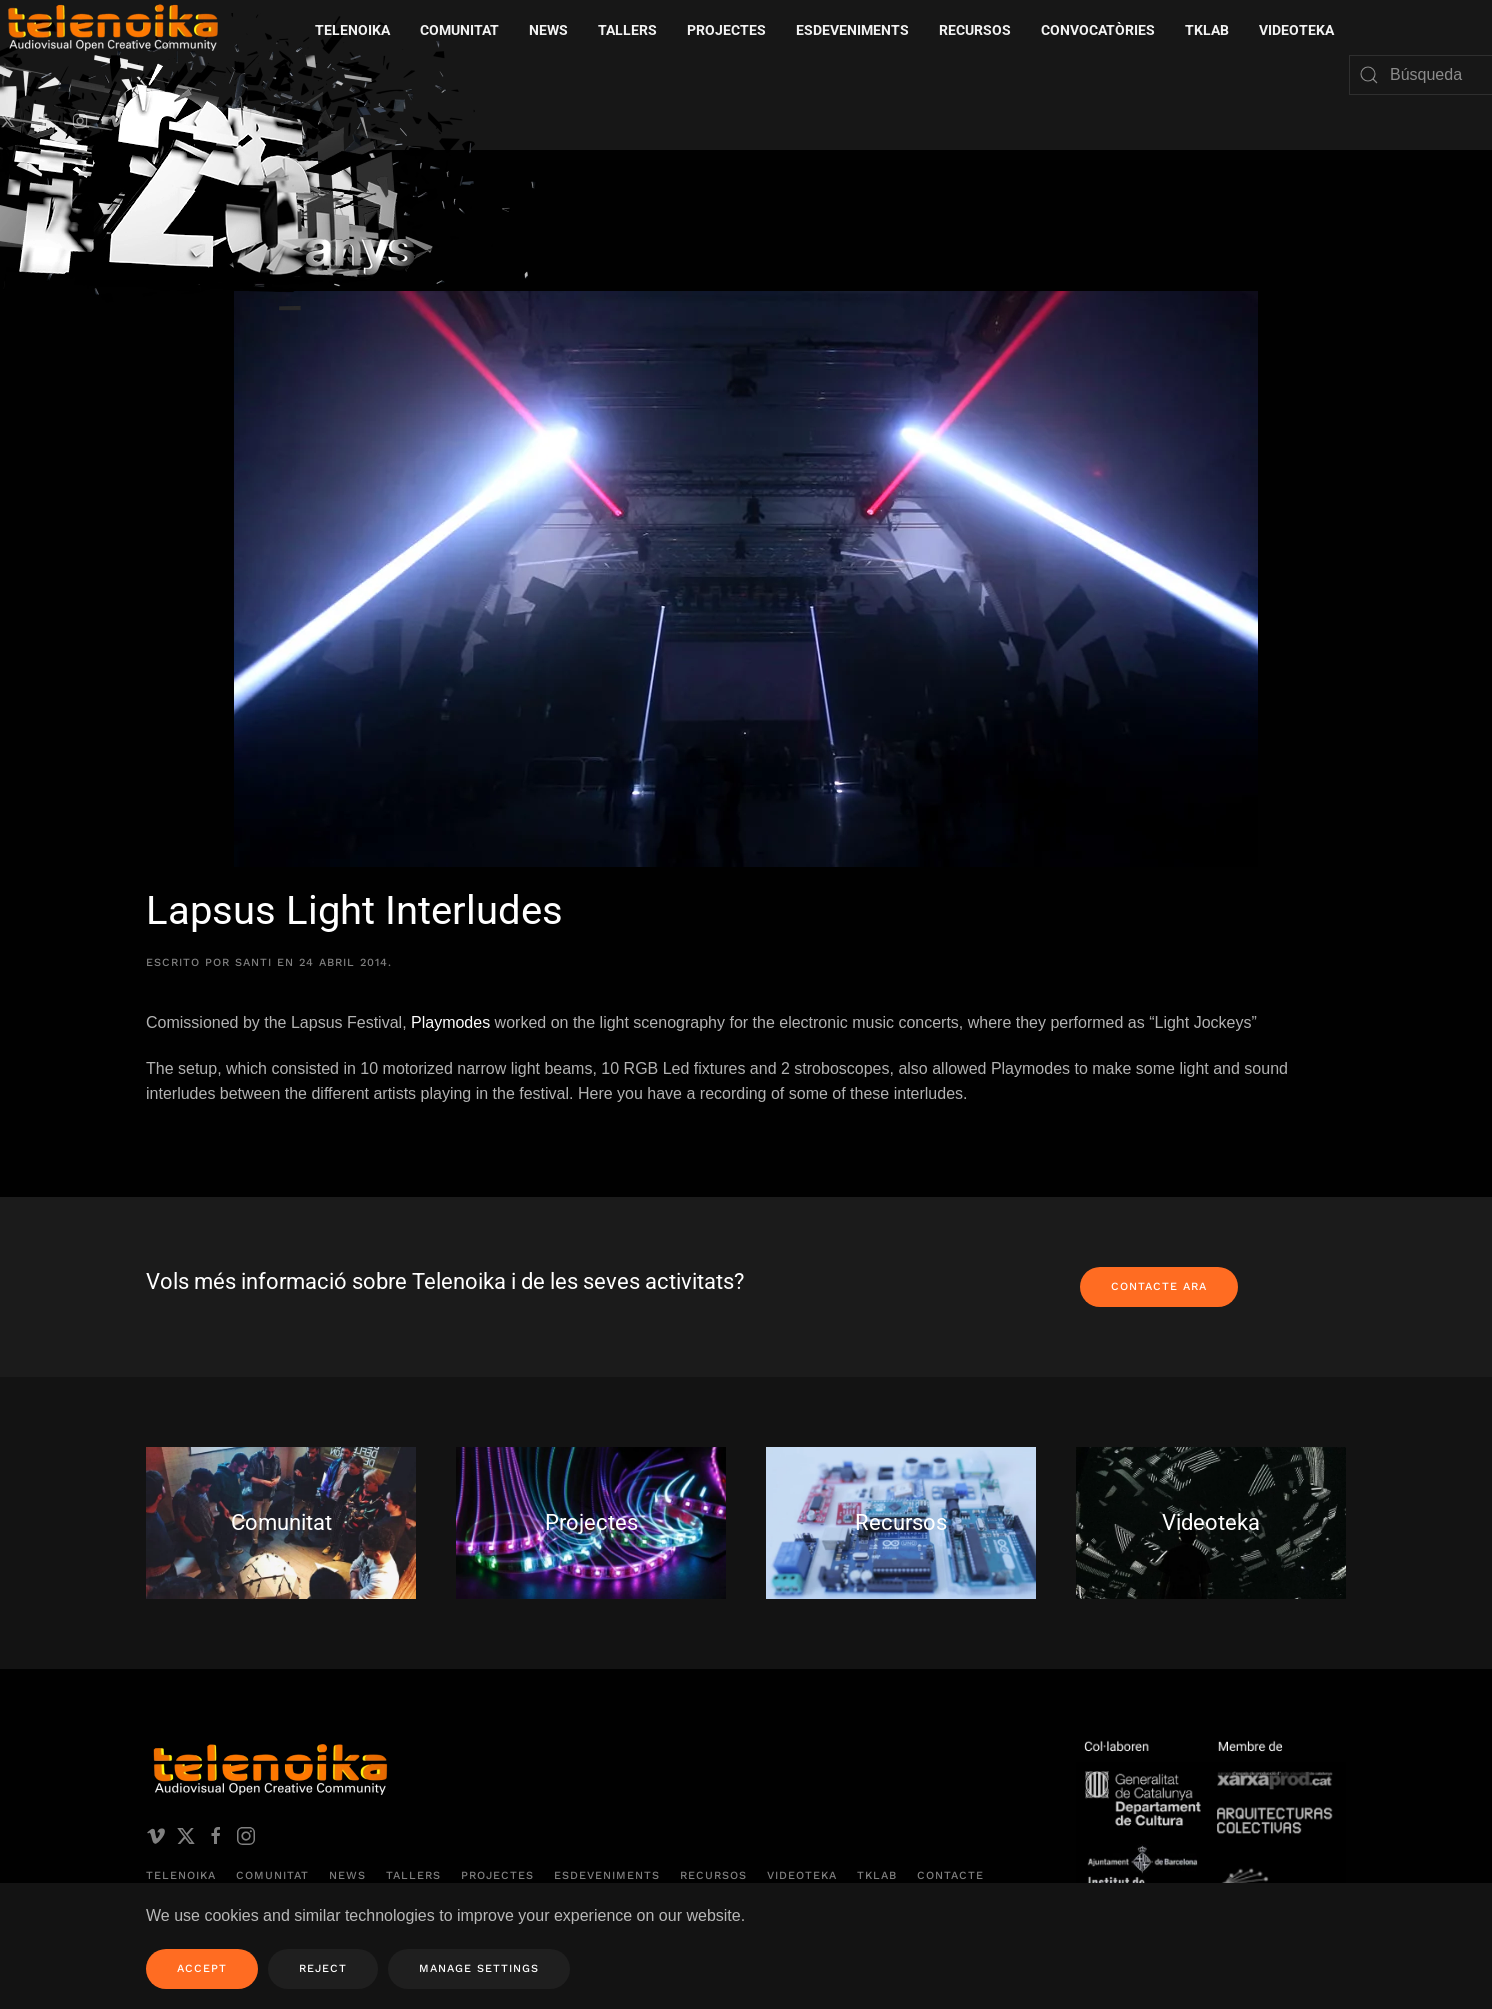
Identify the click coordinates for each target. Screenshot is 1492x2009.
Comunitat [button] (459, 30)
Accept (202, 1968)
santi (253, 962)
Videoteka (1296, 30)
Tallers (627, 30)
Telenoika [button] (352, 30)
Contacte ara (1159, 1286)
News (347, 1876)
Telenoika (181, 1876)
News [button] (548, 30)
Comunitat (272, 1876)
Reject (323, 1968)
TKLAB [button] (1207, 30)
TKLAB (877, 1876)
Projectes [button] (726, 30)
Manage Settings (479, 1968)
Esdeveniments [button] (852, 30)
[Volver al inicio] (275, 169)
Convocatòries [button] (1098, 30)
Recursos (713, 1876)
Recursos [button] (975, 30)
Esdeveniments (607, 1876)
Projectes (497, 1876)
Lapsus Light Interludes (354, 910)
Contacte (950, 1876)
